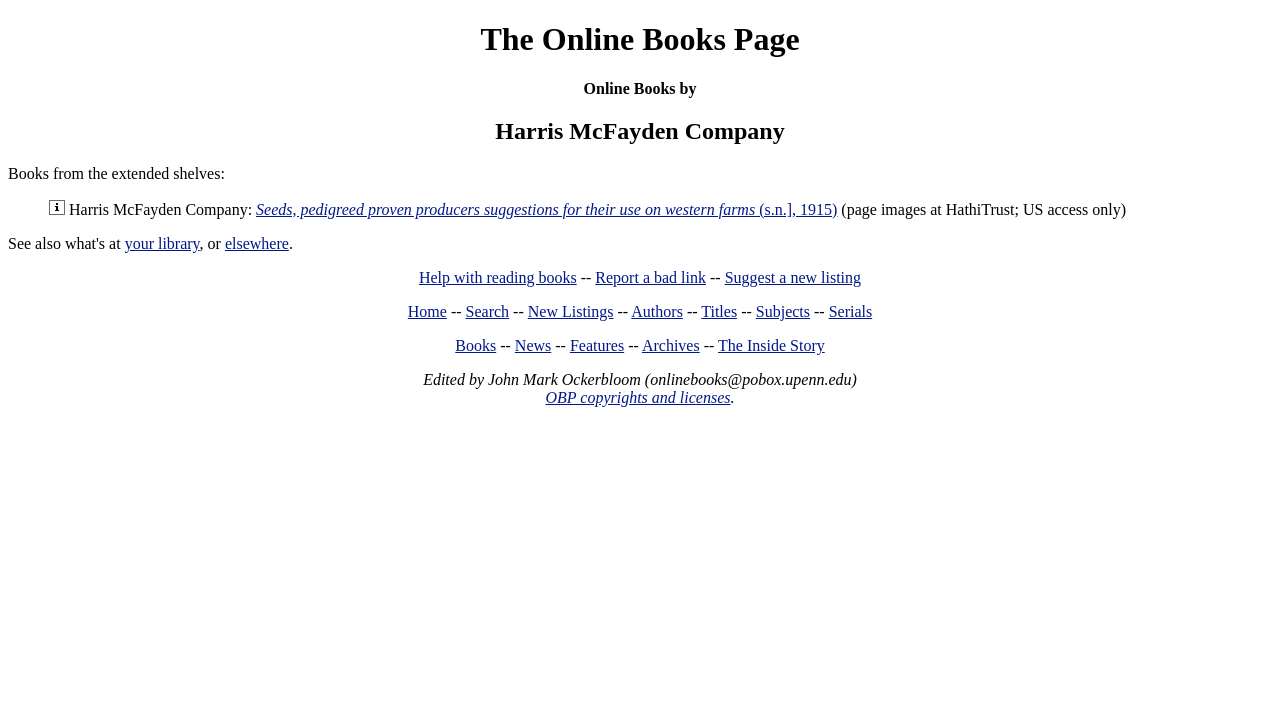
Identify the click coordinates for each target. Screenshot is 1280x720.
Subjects (783, 311)
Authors (657, 311)
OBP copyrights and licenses (637, 397)
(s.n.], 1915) (546, 209)
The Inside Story (771, 345)
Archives (671, 345)
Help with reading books (498, 277)
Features (597, 345)
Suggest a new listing (793, 277)
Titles (719, 311)
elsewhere (257, 243)
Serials (851, 311)
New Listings (571, 311)
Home (427, 311)
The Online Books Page (639, 39)
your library (162, 243)
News (533, 345)
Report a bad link (650, 277)
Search (488, 311)
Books (475, 345)
